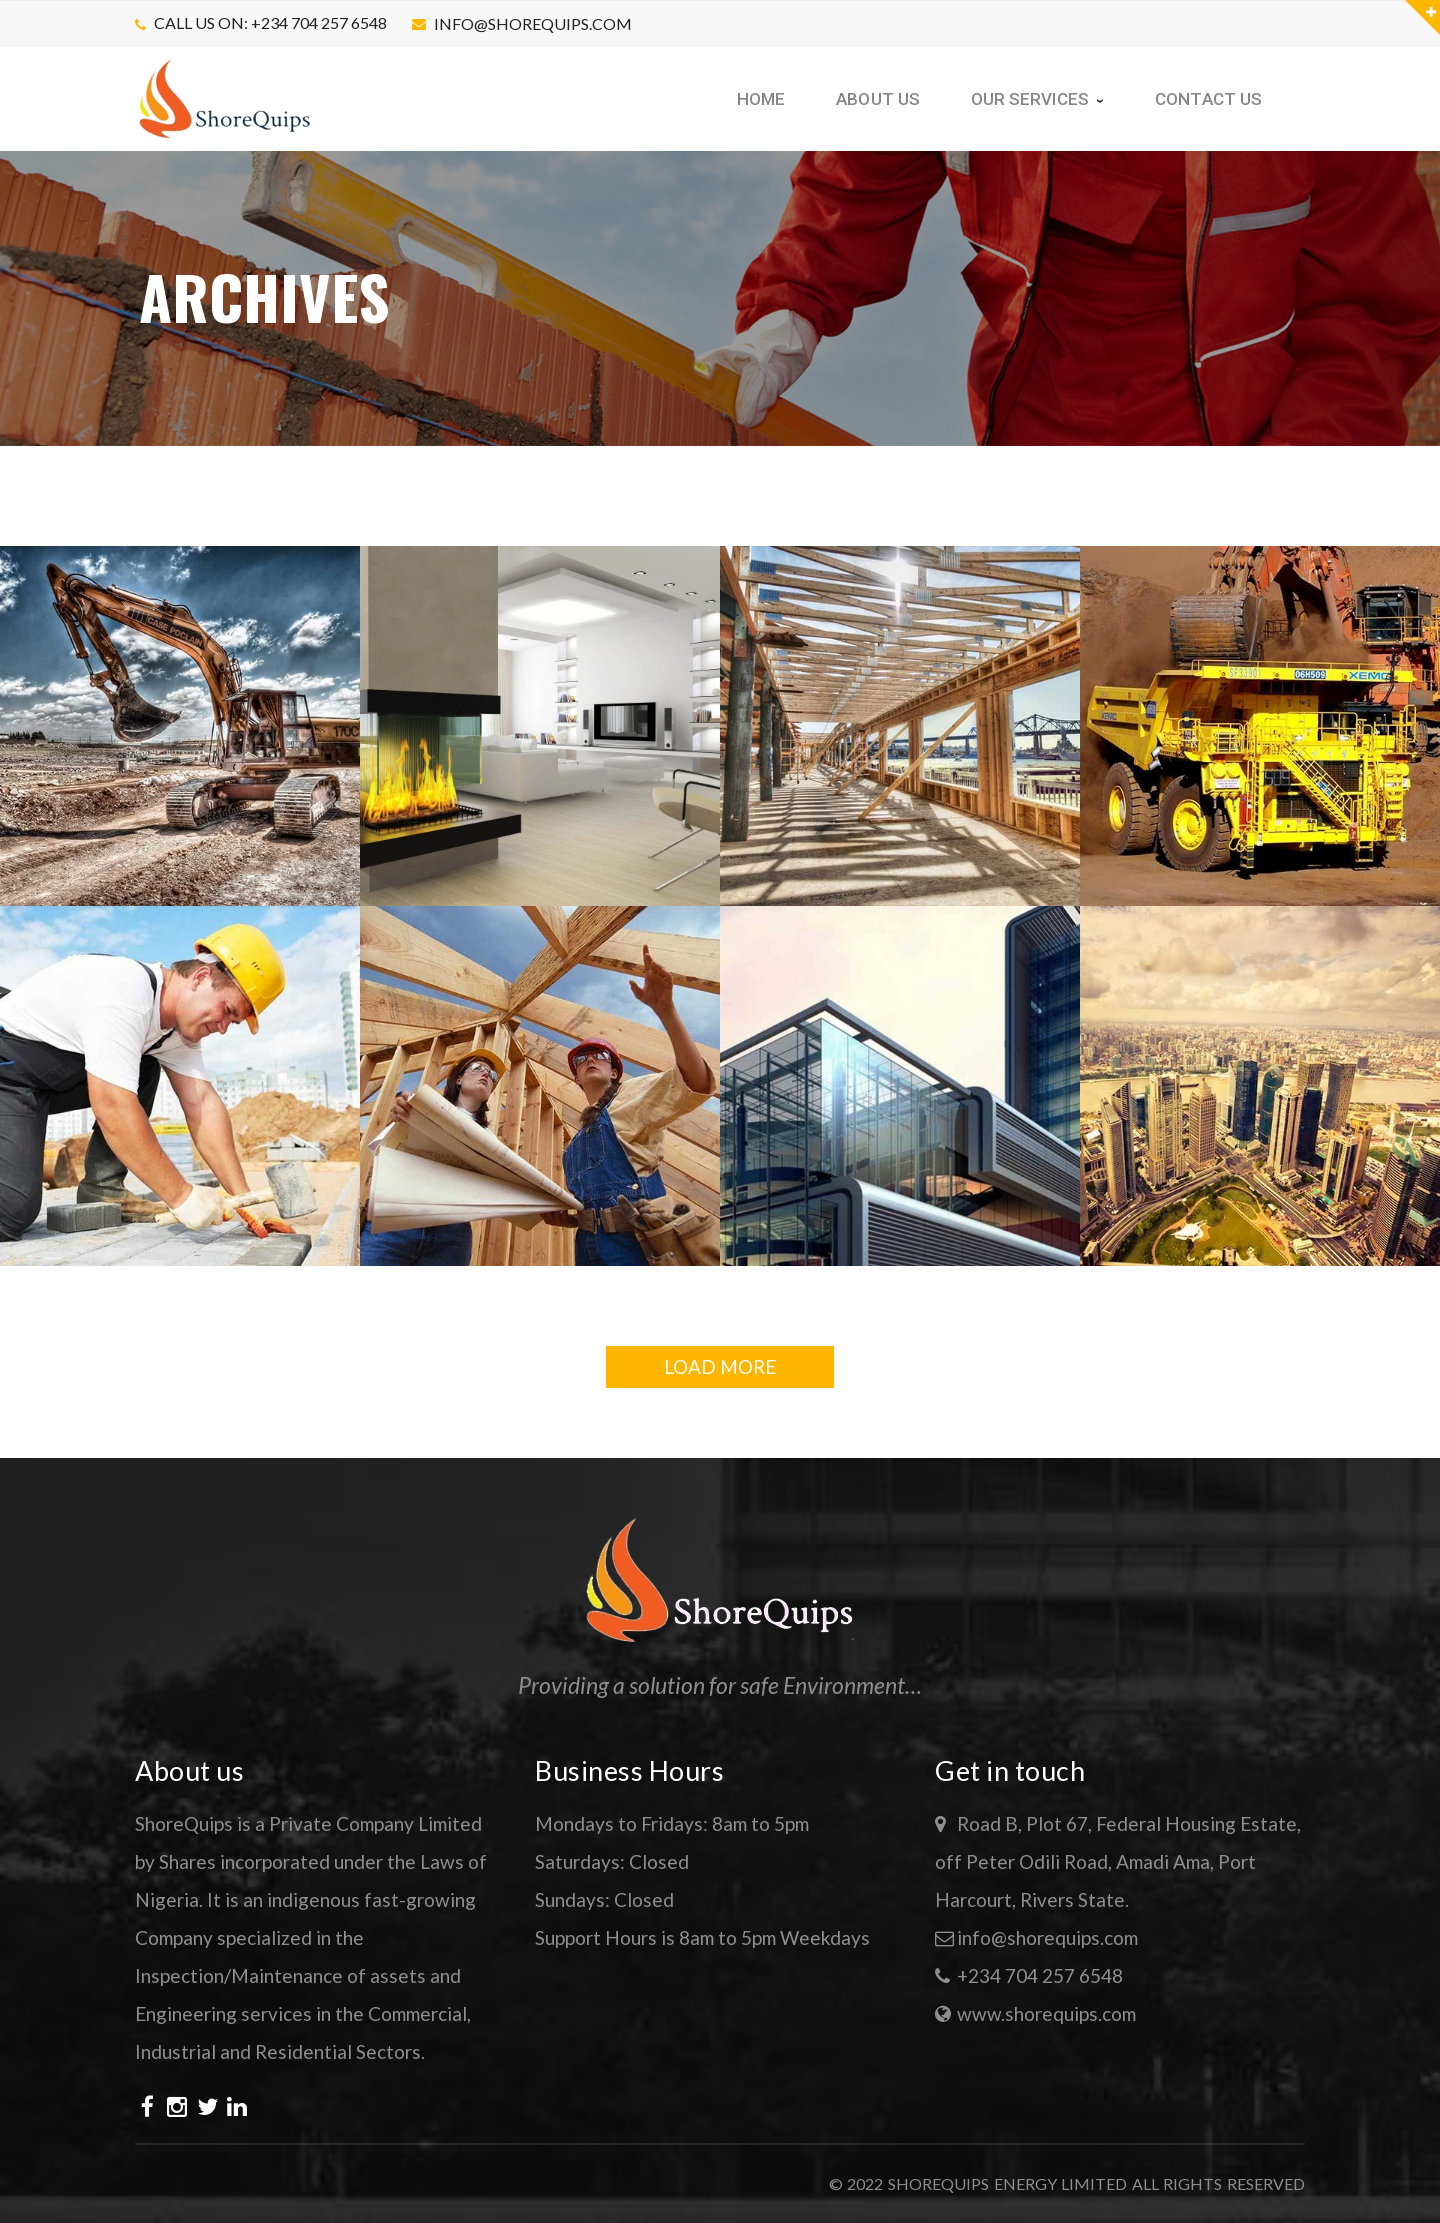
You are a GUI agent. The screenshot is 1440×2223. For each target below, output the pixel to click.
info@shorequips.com (533, 23)
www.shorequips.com (1046, 2013)
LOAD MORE (720, 1366)
